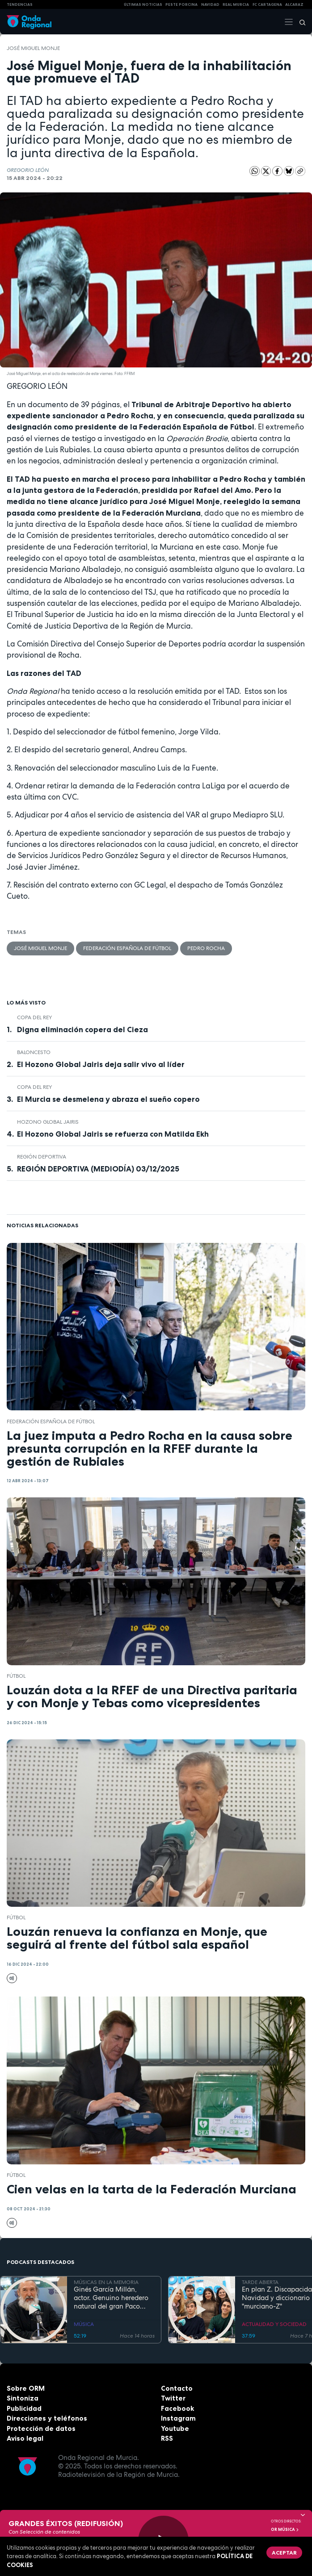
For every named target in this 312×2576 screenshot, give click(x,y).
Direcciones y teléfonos (47, 2418)
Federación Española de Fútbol (127, 948)
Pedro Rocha (206, 948)
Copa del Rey (34, 1017)
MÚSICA (84, 2324)
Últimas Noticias (143, 4)
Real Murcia (236, 4)
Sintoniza (22, 2398)
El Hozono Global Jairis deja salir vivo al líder (101, 1064)
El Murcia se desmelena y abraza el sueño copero (108, 1099)
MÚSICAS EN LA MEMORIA (106, 2282)
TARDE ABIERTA (260, 2282)
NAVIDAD (210, 4)
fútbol (16, 1676)
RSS (167, 2438)
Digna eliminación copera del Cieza (82, 1029)
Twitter (173, 2398)
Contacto (177, 2388)
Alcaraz (294, 4)
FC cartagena (267, 4)
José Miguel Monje (33, 48)
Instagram (178, 2418)
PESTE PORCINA (181, 4)
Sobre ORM (26, 2388)
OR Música (285, 2529)
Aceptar (284, 2552)
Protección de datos (41, 2428)
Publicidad (24, 2408)
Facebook (177, 2408)
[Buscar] (299, 22)
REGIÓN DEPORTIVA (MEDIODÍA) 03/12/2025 (98, 1168)
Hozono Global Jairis (48, 1121)
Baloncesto (34, 1052)
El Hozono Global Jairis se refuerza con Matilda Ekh (113, 1134)
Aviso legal (25, 2438)
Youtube (175, 2428)
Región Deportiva (41, 1156)
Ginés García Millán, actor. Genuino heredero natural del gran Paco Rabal (111, 2297)
